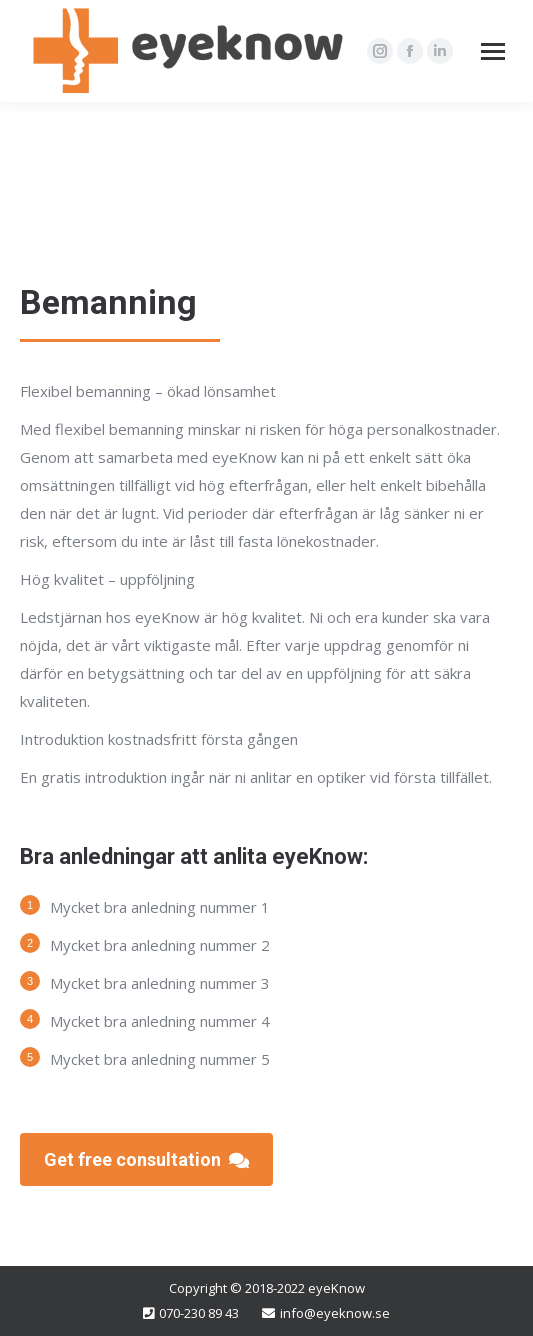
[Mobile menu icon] (493, 51)
